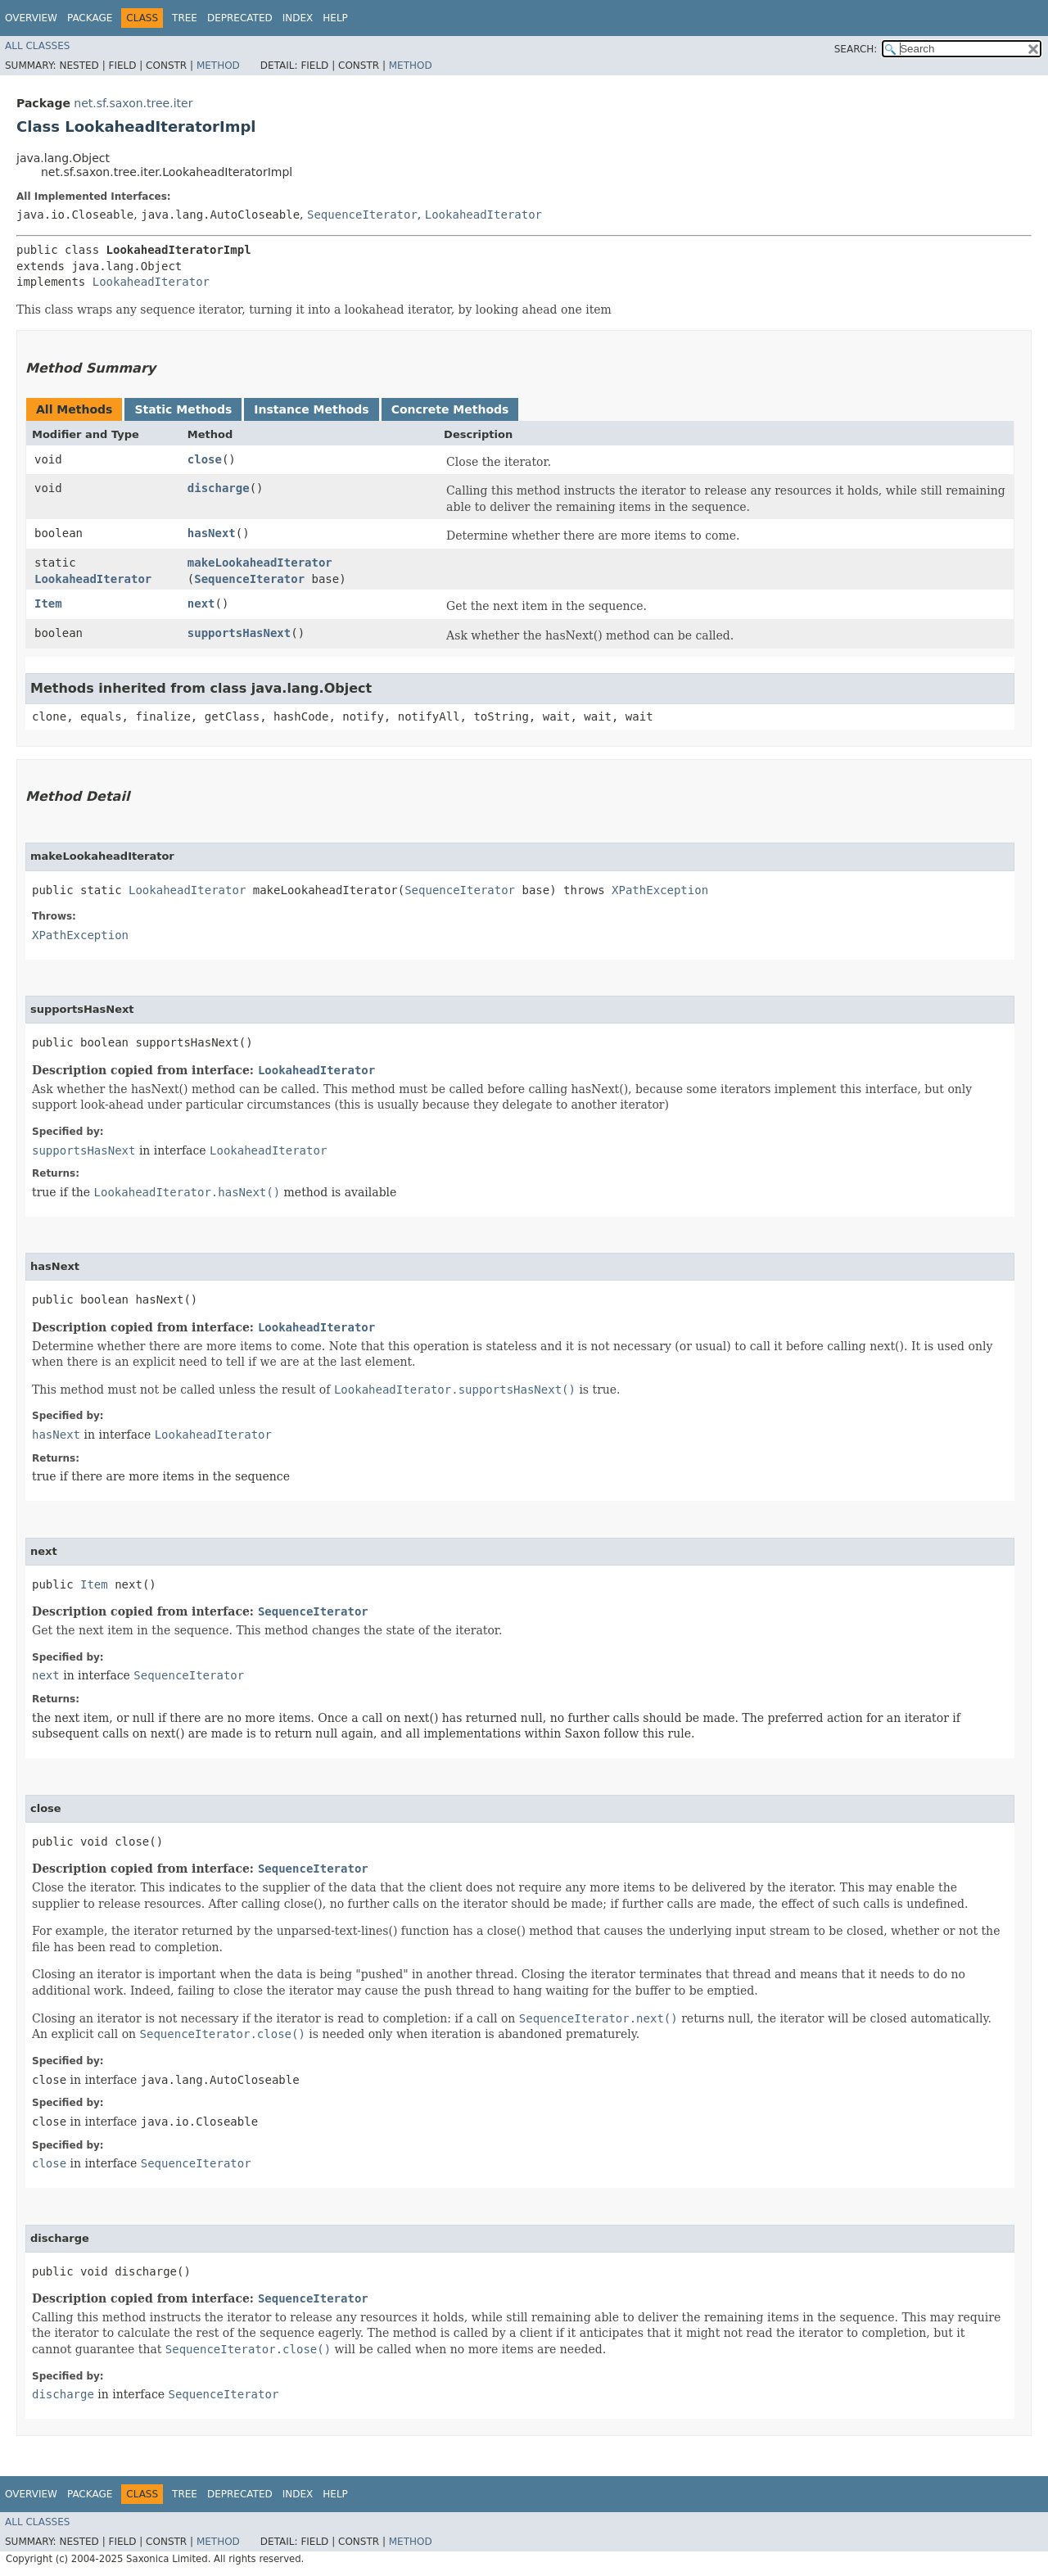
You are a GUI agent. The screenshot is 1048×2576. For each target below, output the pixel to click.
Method (218, 65)
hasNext (211, 533)
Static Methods (183, 409)
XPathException (660, 890)
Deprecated (240, 18)
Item (48, 603)
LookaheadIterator (483, 214)
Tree (184, 18)
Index (298, 18)
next (201, 603)
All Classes (37, 46)
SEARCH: (856, 49)
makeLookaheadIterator (259, 562)
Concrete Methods (450, 409)
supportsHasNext (239, 632)
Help (335, 18)
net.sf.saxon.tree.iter (133, 103)
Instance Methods (311, 409)
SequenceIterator (362, 214)
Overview (31, 18)
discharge (218, 488)
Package (89, 18)
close (204, 459)
